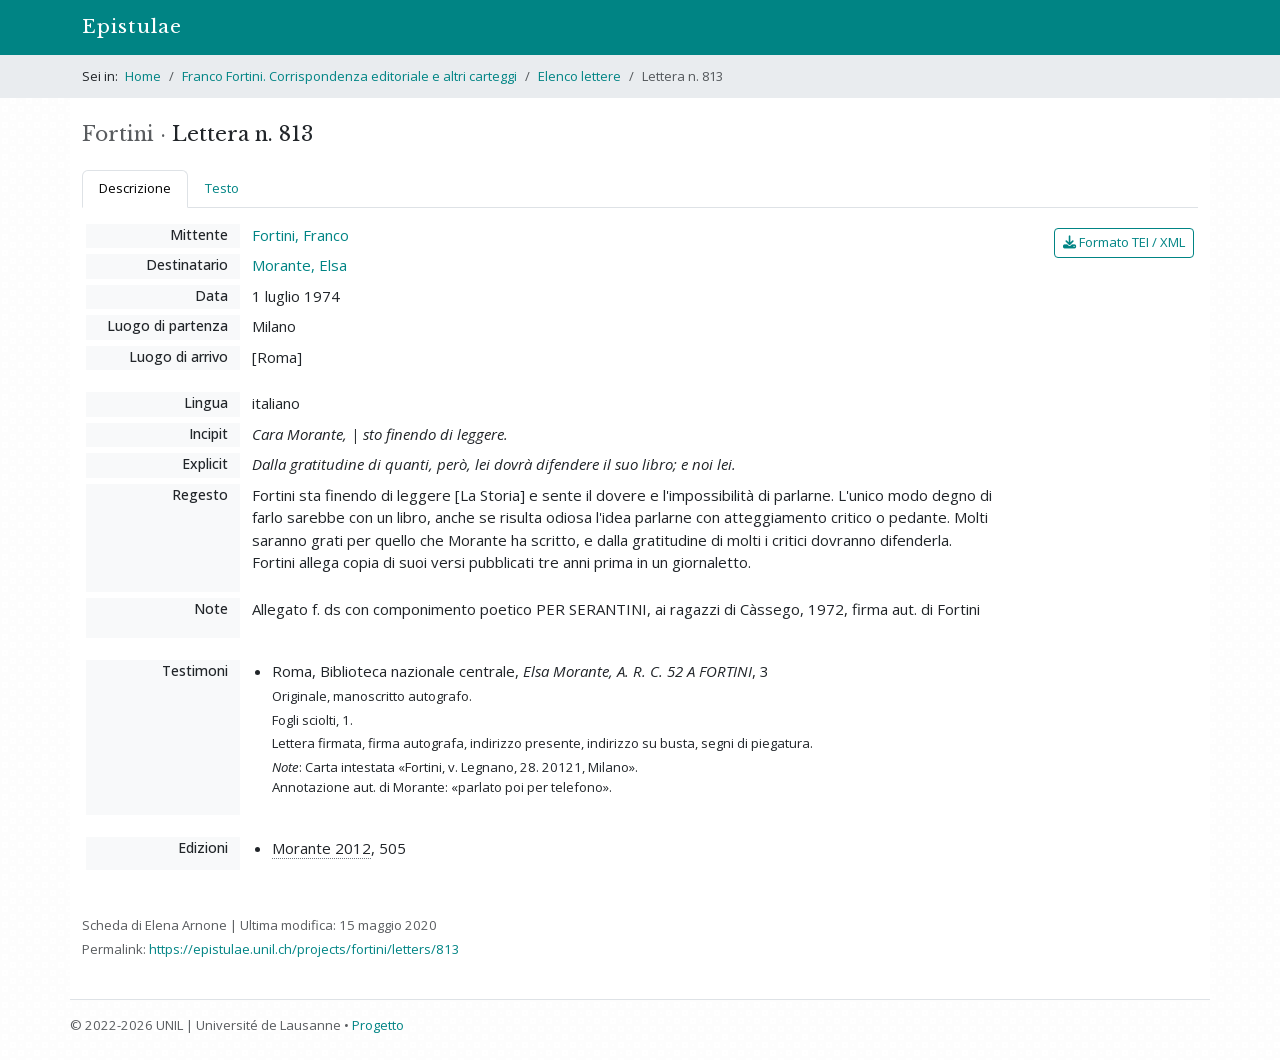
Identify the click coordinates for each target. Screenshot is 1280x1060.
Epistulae (132, 26)
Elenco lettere (579, 76)
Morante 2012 (321, 848)
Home (143, 76)
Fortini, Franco (300, 235)
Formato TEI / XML (1124, 242)
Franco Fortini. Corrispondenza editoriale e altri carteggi (349, 76)
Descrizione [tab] (135, 188)
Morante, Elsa (299, 265)
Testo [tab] (222, 188)
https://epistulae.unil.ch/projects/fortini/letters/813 (304, 949)
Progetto (378, 1025)
